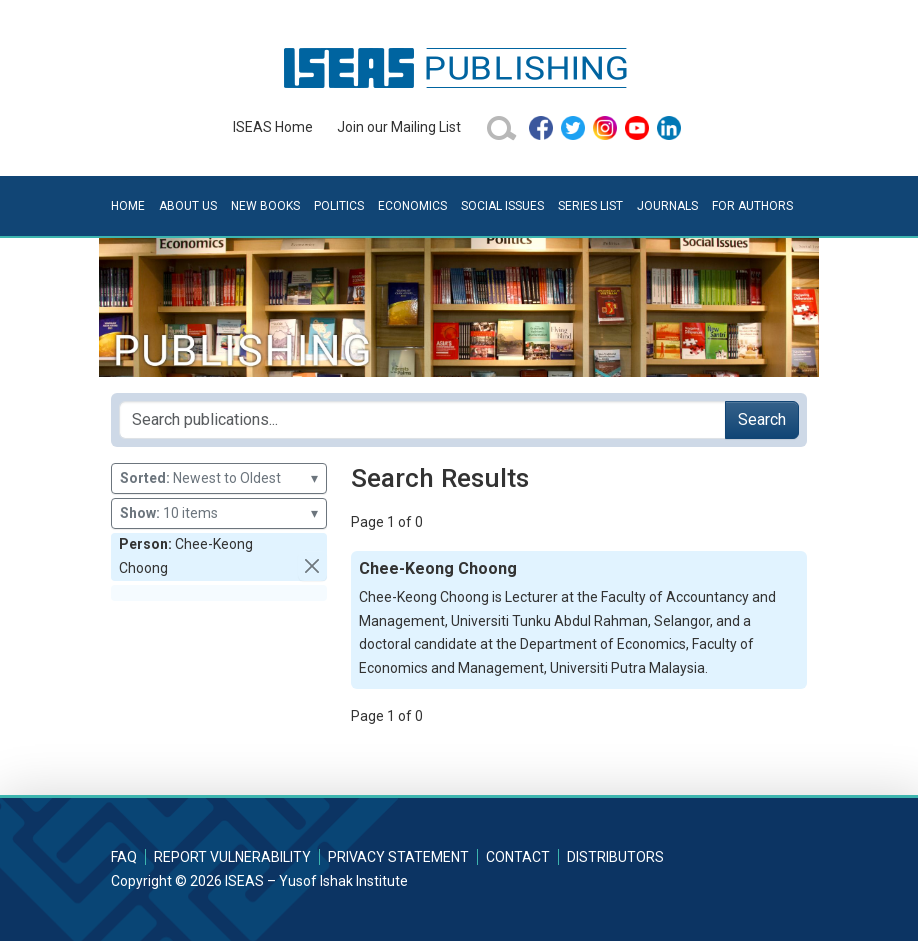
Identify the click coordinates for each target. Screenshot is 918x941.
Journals (667, 206)
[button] (312, 566)
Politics (339, 206)
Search (762, 419)
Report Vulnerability (232, 857)
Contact (518, 857)
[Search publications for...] (422, 420)
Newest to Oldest (219, 478)
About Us (188, 206)
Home (128, 206)
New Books (265, 206)
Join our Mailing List (399, 127)
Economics (412, 206)
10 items (219, 513)
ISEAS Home (273, 127)
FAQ (124, 857)
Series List (590, 206)
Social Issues (502, 206)
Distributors (615, 857)
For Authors (752, 206)
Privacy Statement (398, 857)
